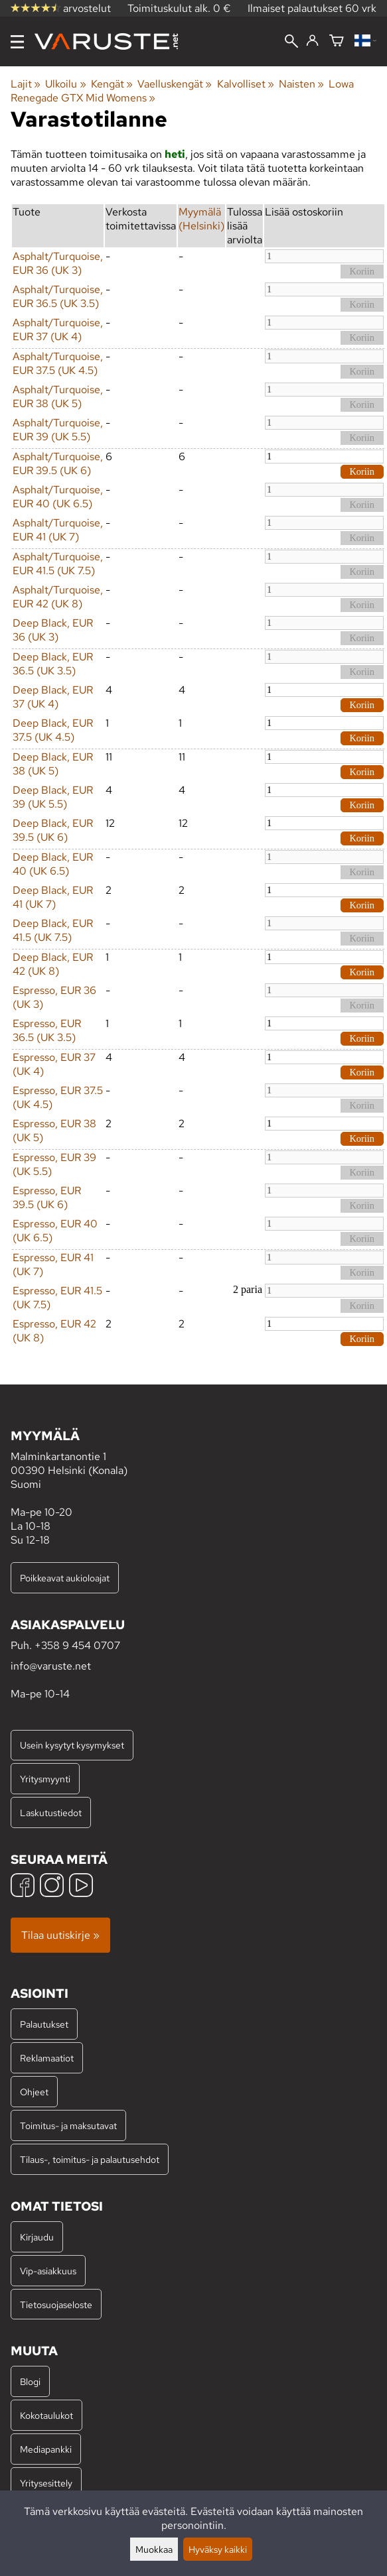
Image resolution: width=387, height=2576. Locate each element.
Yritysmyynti (45, 1778)
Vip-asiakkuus (48, 2270)
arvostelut (61, 8)
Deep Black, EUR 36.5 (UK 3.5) (53, 664)
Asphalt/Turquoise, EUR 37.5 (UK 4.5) (58, 363)
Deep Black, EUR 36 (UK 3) (53, 630)
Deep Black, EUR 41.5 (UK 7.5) (53, 930)
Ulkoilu (65, 84)
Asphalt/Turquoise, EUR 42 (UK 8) (58, 597)
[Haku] (291, 42)
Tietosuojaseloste (56, 2304)
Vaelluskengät (174, 84)
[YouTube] (81, 1886)
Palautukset (44, 2024)
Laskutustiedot (51, 1812)
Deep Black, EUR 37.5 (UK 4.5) (53, 730)
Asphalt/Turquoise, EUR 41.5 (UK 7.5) (58, 564)
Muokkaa (154, 2549)
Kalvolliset (245, 84)
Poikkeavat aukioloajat (65, 1577)
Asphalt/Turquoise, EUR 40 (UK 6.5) (58, 497)
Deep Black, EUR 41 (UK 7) (53, 897)
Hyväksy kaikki (218, 2549)
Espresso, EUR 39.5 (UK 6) (47, 1197)
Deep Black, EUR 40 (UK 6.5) (53, 864)
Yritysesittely (46, 2483)
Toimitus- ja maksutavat (68, 2125)
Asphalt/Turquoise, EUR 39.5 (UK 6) (58, 463)
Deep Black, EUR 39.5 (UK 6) (53, 830)
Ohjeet (34, 2091)
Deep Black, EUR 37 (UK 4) (53, 697)
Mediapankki (46, 2449)
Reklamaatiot (47, 2058)
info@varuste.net (51, 1666)
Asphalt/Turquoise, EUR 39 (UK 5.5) (58, 430)
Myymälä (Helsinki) (201, 219)
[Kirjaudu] (312, 41)
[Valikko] (17, 41)
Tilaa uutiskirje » (60, 1935)
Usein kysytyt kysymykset (72, 1745)
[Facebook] (23, 1886)
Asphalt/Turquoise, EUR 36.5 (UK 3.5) (58, 296)
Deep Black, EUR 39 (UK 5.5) (53, 797)
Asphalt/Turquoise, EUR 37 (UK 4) (58, 329)
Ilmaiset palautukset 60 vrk (312, 8)
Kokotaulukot (46, 2415)
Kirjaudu (37, 2237)
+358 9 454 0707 (77, 1645)
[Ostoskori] (336, 41)
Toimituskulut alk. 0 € (179, 8)
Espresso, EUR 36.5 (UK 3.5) (47, 1030)
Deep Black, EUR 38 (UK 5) (53, 764)
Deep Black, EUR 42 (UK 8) (53, 964)
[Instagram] (52, 1886)
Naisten (301, 84)
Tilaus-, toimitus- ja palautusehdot (89, 2159)
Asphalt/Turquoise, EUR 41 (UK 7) (58, 530)
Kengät (112, 84)
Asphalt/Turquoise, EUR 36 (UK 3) (58, 263)
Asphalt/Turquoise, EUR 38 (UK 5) (58, 396)
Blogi (30, 2381)
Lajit (25, 84)
